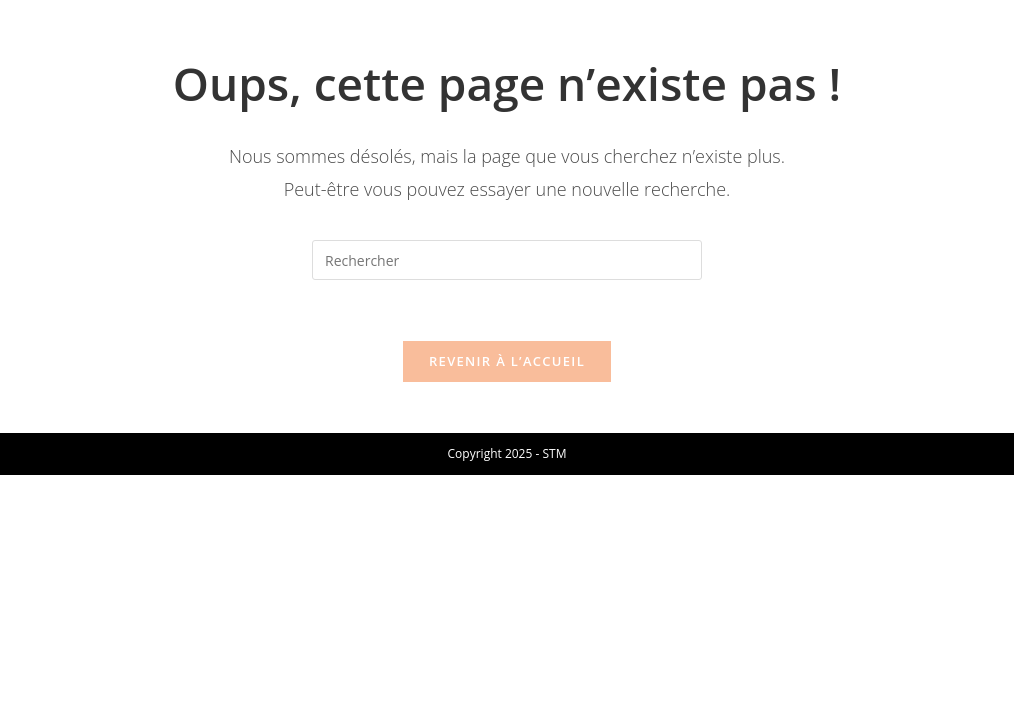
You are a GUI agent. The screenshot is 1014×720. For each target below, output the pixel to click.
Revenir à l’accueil (507, 361)
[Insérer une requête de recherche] (507, 260)
